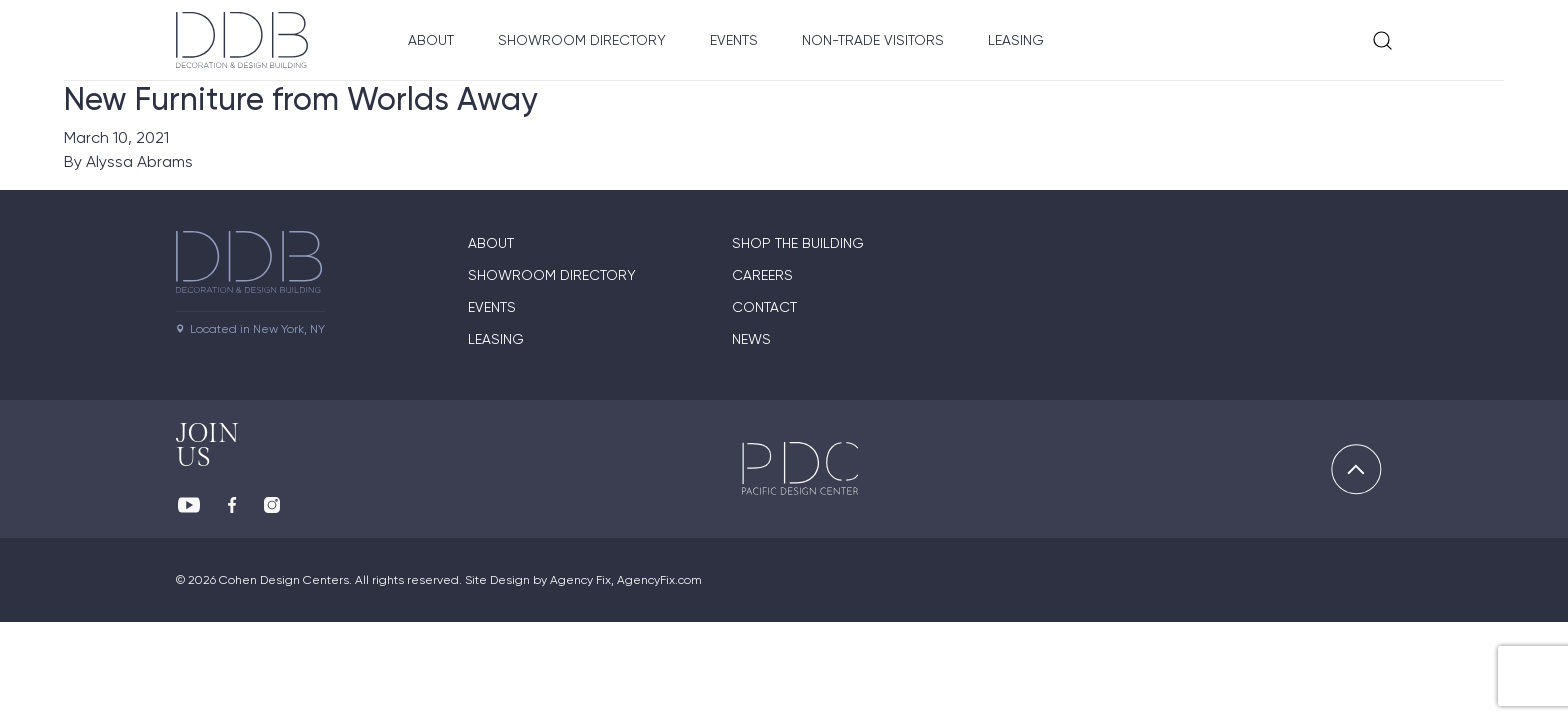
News (751, 339)
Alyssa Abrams (139, 161)
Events (734, 40)
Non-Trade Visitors (873, 40)
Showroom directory (552, 275)
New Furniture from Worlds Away (300, 99)
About (431, 40)
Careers (762, 275)
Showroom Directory (582, 40)
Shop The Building (798, 243)
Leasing (1016, 40)
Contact (764, 307)
